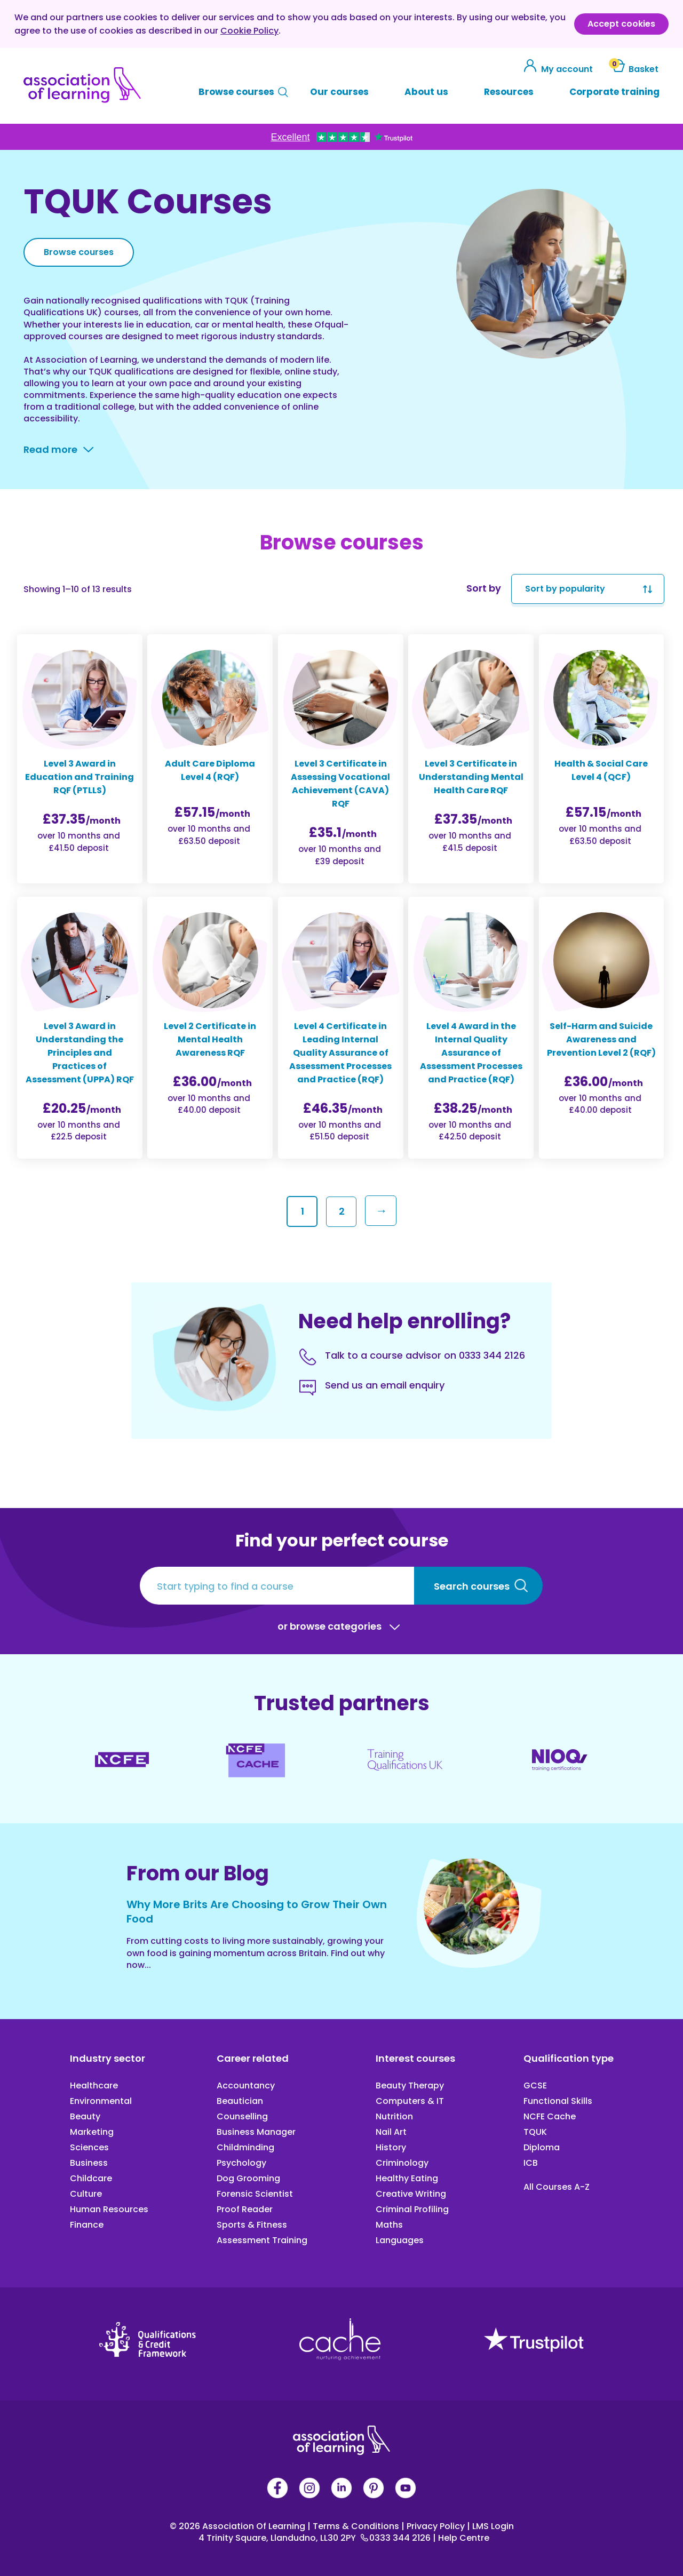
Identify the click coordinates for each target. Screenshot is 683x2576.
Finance (87, 2225)
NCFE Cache (549, 2116)
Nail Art (391, 2132)
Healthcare (94, 2085)
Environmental (101, 2101)
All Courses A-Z (556, 2187)
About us (426, 91)
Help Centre (461, 2538)
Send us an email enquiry (384, 1385)
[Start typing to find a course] (277, 1586)
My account (559, 69)
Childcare (91, 2178)
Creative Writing (411, 2194)
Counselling (242, 2116)
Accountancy (246, 2085)
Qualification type (568, 2058)
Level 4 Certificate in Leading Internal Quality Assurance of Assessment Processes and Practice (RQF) (340, 1053)
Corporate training (614, 91)
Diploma (541, 2147)
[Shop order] (587, 589)
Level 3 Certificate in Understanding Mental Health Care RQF (471, 776)
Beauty (85, 2116)
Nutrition (394, 2116)
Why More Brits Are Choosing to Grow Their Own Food (256, 1911)
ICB (530, 2163)
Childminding (245, 2147)
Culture (86, 2194)
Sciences (89, 2147)
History (391, 2147)
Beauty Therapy (410, 2085)
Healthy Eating (407, 2178)
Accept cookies (621, 24)
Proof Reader (245, 2209)
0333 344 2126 (397, 2538)
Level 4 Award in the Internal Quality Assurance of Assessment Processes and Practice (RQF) (471, 1053)
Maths (389, 2225)
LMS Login (490, 2526)
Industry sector (107, 2058)
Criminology (402, 2163)
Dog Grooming (248, 2178)
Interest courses (415, 2058)
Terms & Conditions (354, 2526)
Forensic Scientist (255, 2194)
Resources (509, 91)
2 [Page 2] (342, 1211)
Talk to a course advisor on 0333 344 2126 (425, 1355)
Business (89, 2163)
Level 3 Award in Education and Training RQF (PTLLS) (79, 776)
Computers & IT (410, 2101)
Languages (400, 2240)
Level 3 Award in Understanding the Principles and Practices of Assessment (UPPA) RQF (80, 1053)
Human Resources (109, 2209)
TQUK (535, 2132)
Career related (253, 2058)
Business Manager (256, 2132)
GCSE (535, 2085)
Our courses (339, 91)
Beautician (240, 2101)
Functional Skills (557, 2101)
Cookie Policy (249, 31)
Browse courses (236, 91)
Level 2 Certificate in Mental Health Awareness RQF (210, 1039)
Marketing (92, 2132)
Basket (633, 69)
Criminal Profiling (412, 2209)
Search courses (472, 1586)
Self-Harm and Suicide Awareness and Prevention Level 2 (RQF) (601, 1039)
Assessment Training (262, 2240)
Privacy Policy (434, 2526)
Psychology (241, 2163)
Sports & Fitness (252, 2225)
